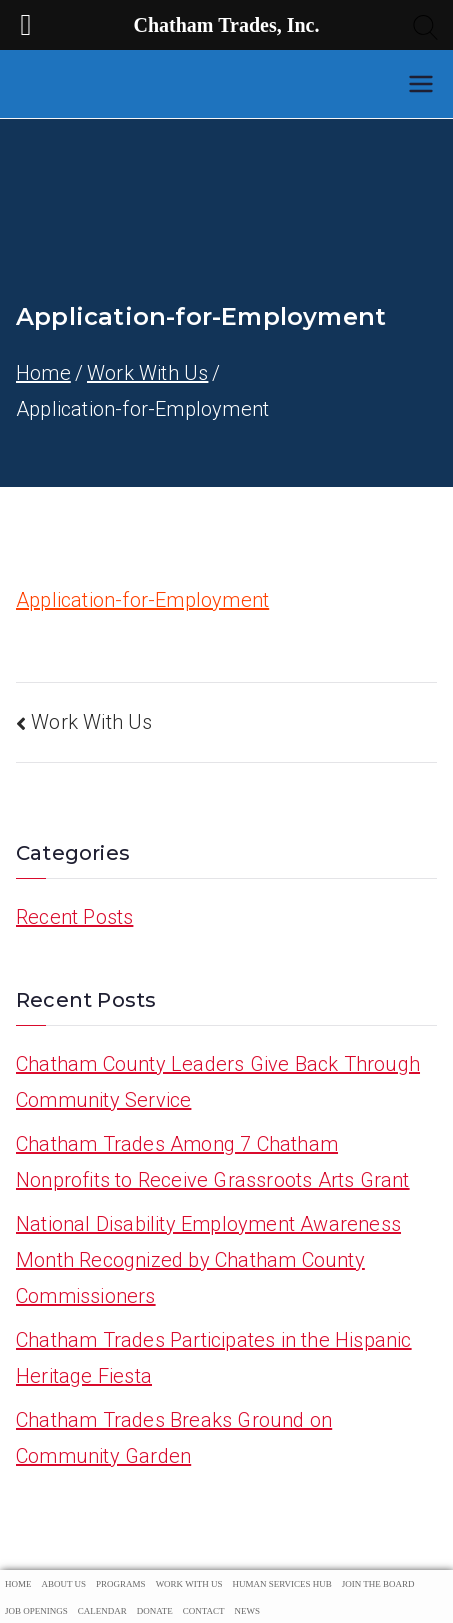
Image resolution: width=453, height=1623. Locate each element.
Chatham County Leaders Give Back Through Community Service (218, 1082)
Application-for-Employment (142, 600)
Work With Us (91, 722)
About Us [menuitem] (64, 1584)
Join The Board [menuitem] (378, 1584)
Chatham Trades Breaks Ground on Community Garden (174, 1438)
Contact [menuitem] (204, 1611)
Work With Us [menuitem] (189, 1584)
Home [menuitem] (18, 1584)
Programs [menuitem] (121, 1584)
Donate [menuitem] (155, 1611)
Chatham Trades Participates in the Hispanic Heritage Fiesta (214, 1358)
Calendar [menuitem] (102, 1611)
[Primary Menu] (421, 84)
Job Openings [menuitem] (36, 1611)
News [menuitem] (248, 1611)
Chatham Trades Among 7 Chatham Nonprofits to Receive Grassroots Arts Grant (213, 1162)
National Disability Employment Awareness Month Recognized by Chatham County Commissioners (208, 1260)
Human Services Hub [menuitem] (281, 1584)
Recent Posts (74, 917)
